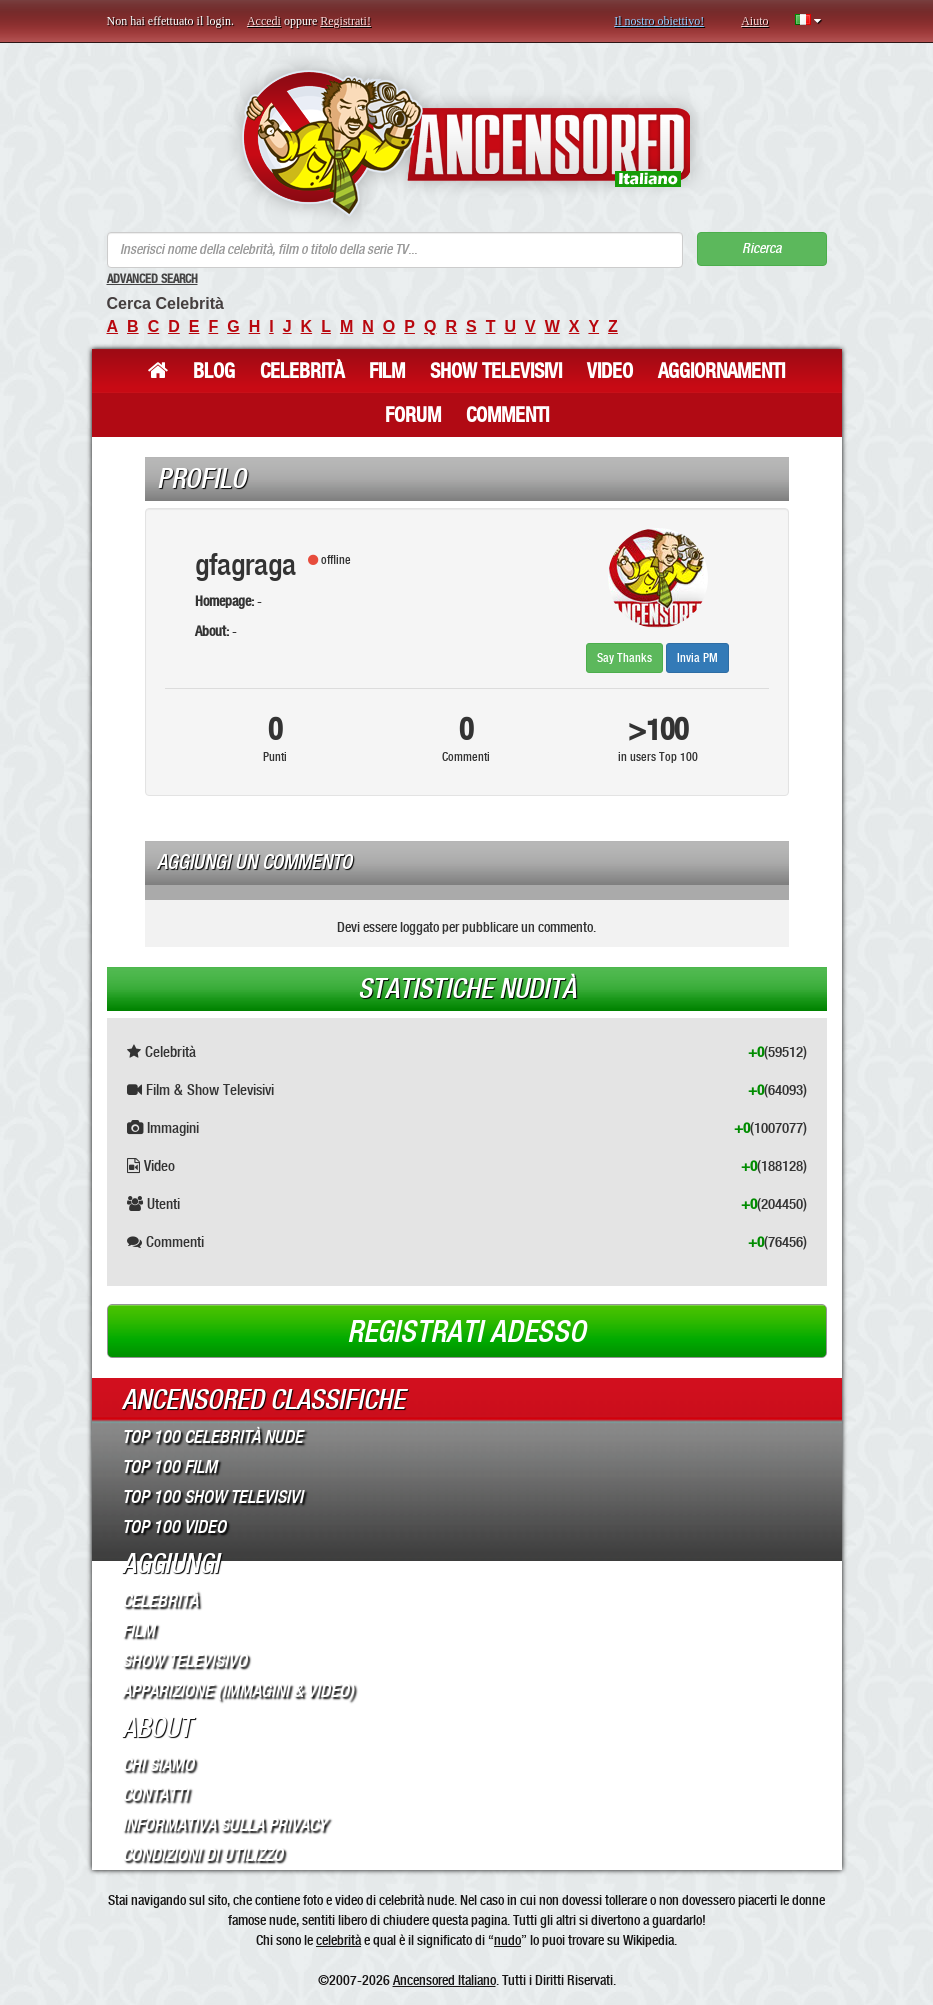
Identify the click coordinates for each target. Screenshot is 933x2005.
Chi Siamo (158, 1765)
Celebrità (302, 371)
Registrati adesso (466, 1332)
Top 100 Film (169, 1467)
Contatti (155, 1795)
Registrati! (345, 21)
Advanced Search (152, 279)
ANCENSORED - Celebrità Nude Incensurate (466, 142)
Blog (214, 371)
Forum (413, 415)
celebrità (338, 1940)
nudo (507, 1940)
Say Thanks (624, 658)
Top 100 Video (174, 1527)
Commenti (507, 415)
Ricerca (761, 248)
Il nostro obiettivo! (659, 21)
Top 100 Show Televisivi (212, 1497)
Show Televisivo (184, 1661)
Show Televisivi (496, 371)
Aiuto (754, 21)
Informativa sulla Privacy (224, 1825)
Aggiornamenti (721, 371)
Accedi (264, 21)
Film (387, 371)
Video (610, 371)
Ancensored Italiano (444, 1980)
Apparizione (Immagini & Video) (238, 1691)
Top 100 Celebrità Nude (212, 1437)
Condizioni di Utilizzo (202, 1855)
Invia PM (697, 658)
